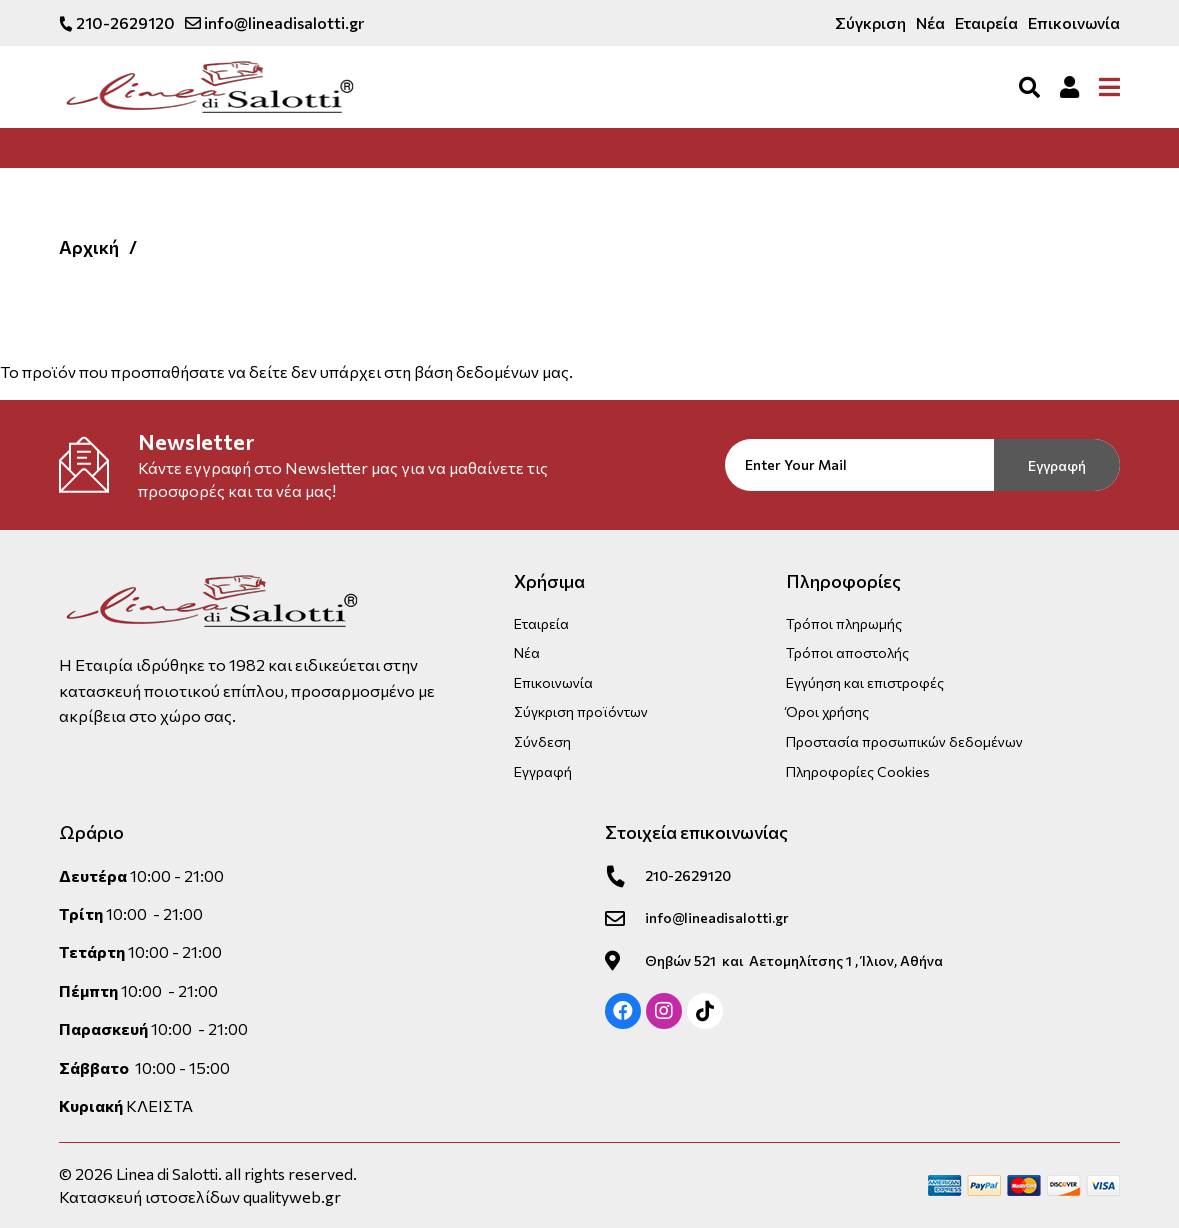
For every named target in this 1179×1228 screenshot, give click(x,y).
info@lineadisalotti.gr (274, 22)
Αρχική (89, 247)
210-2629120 (117, 22)
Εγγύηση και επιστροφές (865, 682)
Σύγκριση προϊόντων (581, 711)
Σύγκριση (870, 22)
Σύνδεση (542, 741)
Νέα (930, 22)
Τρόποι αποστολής (847, 652)
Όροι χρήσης (827, 711)
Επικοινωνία (1074, 22)
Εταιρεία (986, 22)
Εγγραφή (1057, 465)
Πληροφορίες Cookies (858, 770)
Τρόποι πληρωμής (844, 622)
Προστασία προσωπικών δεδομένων (904, 741)
